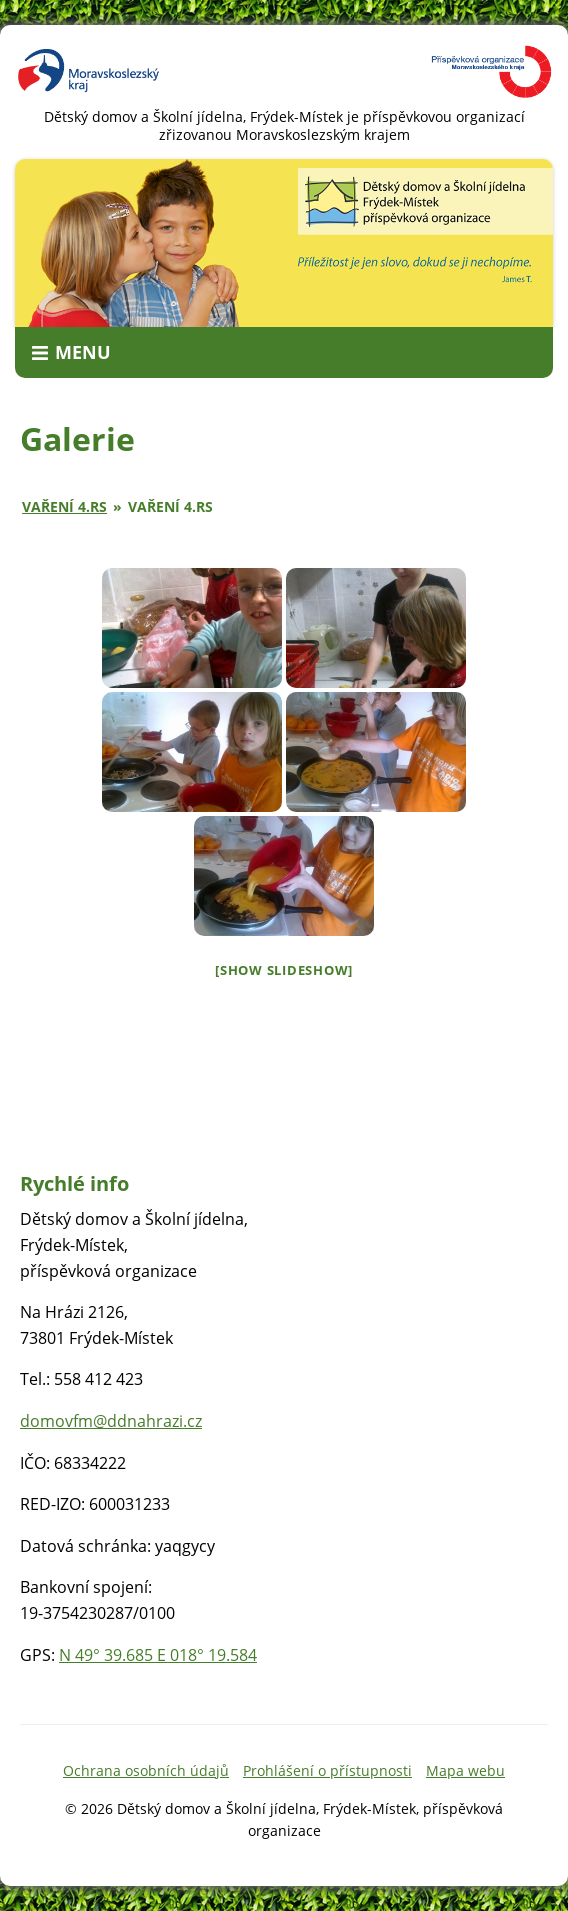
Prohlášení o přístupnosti (327, 1770)
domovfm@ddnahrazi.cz (111, 1421)
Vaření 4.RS (64, 506)
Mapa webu (465, 1770)
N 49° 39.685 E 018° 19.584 (158, 1655)
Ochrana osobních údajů (146, 1770)
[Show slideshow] (284, 970)
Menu (83, 352)
